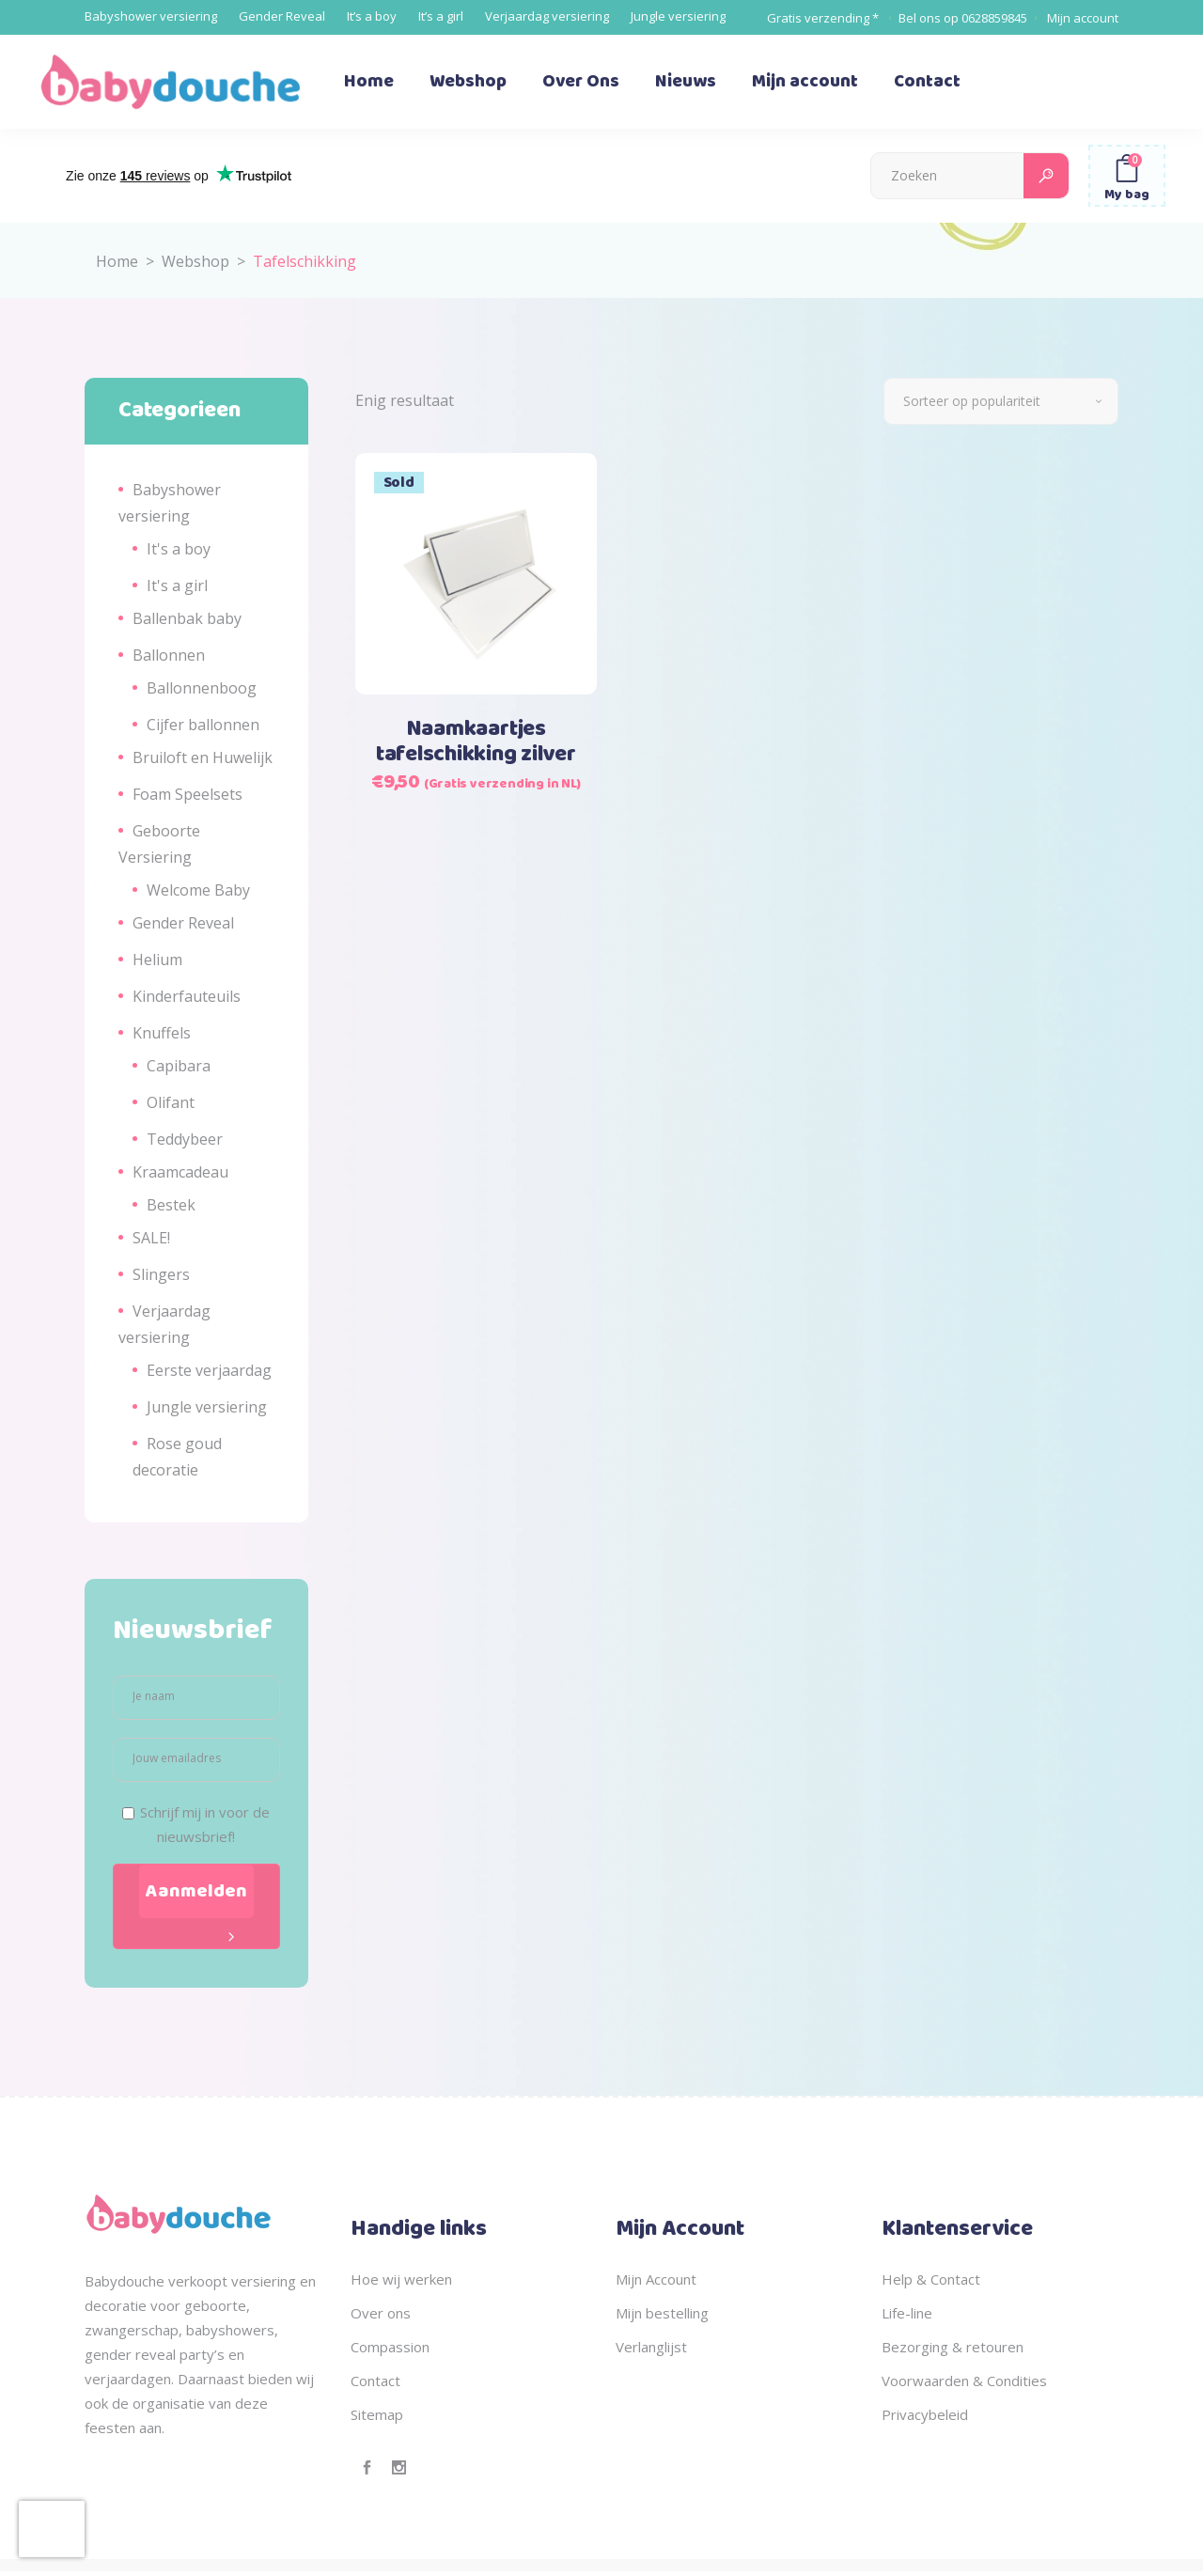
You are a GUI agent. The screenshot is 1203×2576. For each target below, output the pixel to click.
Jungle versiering (678, 16)
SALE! (151, 1237)
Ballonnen (169, 655)
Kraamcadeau (180, 1172)
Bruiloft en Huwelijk (203, 757)
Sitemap (377, 2414)
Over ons (381, 2312)
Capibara (179, 1065)
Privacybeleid (925, 2414)
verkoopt (197, 2281)
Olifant (171, 1102)
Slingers (161, 1274)
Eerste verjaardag (209, 1370)
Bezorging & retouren (952, 2346)
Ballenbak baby (187, 618)
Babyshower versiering (151, 16)
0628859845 (994, 17)
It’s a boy (372, 16)
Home (117, 261)
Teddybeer (185, 1139)
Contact (375, 2380)
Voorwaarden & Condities (964, 2380)
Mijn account (1082, 17)
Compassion (390, 2346)
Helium (157, 959)
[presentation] (52, 2529)
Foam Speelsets (187, 794)
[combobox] (1000, 401)
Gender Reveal (282, 16)
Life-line (907, 2312)
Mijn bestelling (662, 2312)
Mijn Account (656, 2279)
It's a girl (177, 585)
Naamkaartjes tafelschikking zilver (476, 742)
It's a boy (179, 549)
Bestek (171, 1204)
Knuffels (162, 1033)
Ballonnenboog (202, 688)
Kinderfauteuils (187, 996)
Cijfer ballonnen (203, 724)
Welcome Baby (198, 890)
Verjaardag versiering (547, 16)
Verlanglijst (651, 2346)
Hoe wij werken (401, 2279)
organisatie (169, 2403)
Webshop (195, 261)
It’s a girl (440, 16)
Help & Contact (931, 2279)
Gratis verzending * (823, 17)
